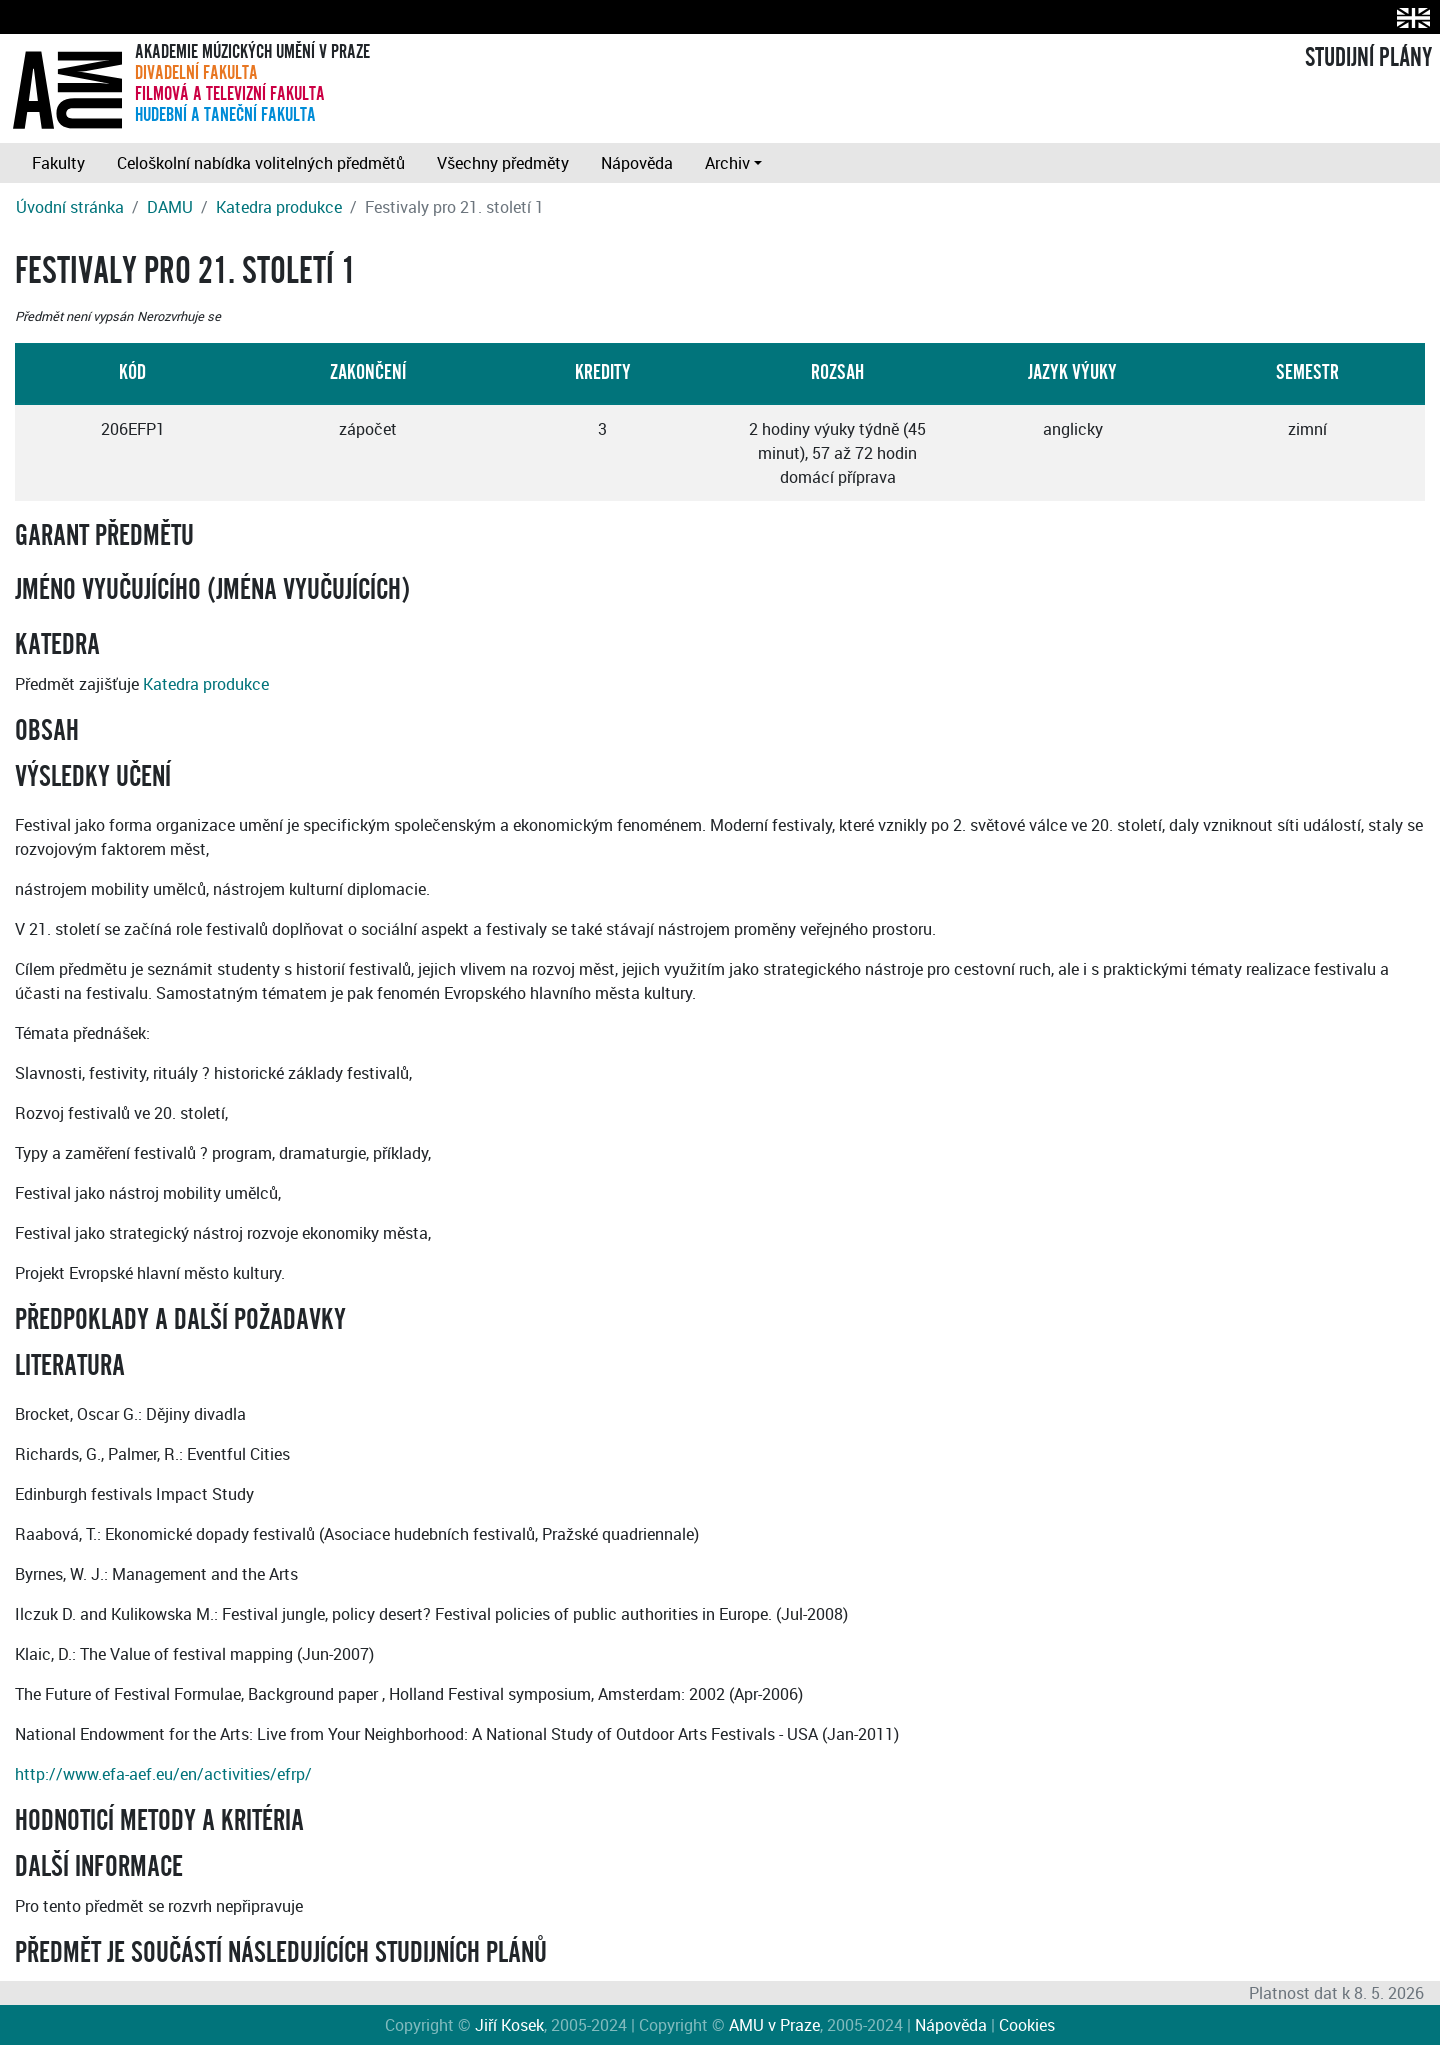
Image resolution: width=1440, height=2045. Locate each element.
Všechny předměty (503, 163)
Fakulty (58, 163)
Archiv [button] (727, 163)
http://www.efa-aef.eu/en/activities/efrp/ (163, 1774)
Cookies (1027, 2025)
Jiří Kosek (509, 2025)
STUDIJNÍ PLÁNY (1368, 58)
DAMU (170, 207)
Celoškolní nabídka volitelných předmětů (261, 163)
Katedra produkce (279, 207)
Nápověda (637, 163)
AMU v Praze (774, 2025)
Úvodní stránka (70, 207)
